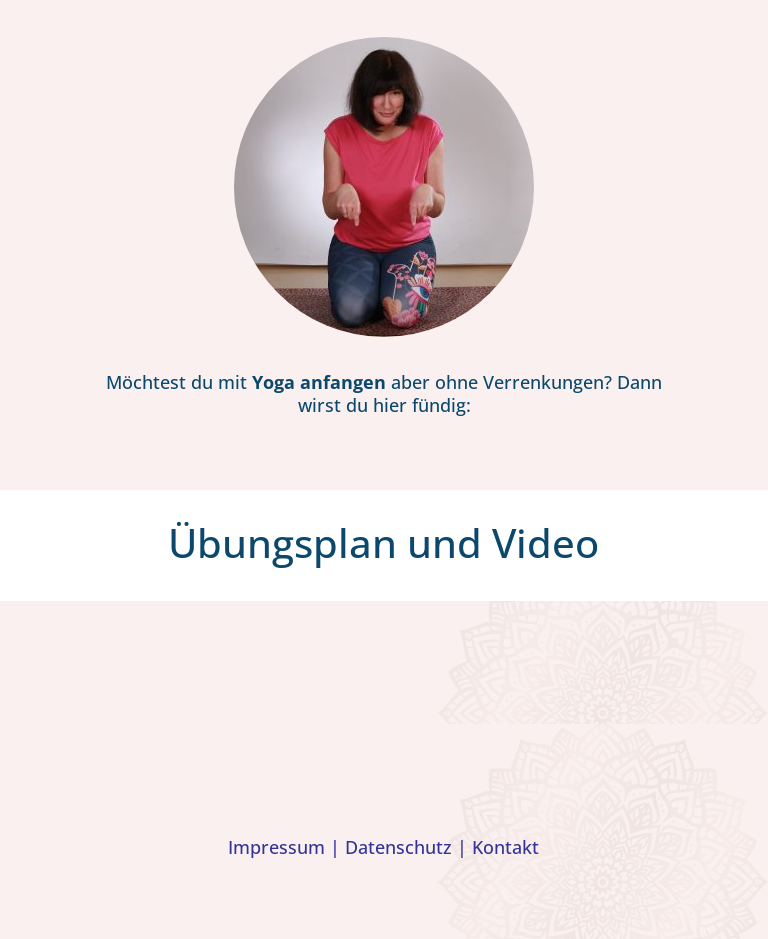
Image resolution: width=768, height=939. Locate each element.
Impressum (276, 847)
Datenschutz (398, 847)
